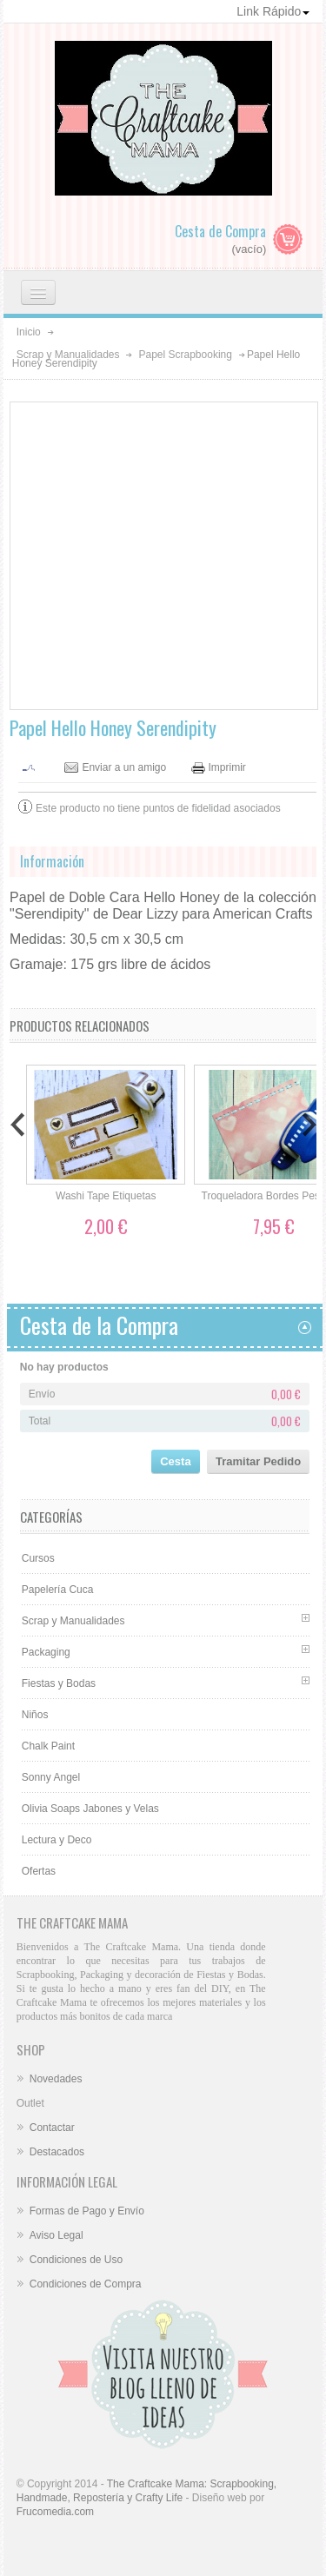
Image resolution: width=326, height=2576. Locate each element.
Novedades (56, 2079)
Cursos (38, 1558)
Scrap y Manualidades (68, 354)
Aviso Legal (56, 2235)
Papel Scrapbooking (184, 354)
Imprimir (227, 767)
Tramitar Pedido (258, 1461)
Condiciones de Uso (76, 2260)
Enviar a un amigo (124, 767)
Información (52, 861)
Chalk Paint (48, 1746)
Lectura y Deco (57, 1840)
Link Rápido (272, 11)
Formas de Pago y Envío (87, 2211)
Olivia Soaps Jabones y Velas (90, 1809)
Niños (35, 1715)
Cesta (175, 1461)
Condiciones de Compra (86, 2284)
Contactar (52, 2127)
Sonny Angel (51, 1777)
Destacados (57, 2152)
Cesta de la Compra (99, 1325)
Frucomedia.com (55, 2512)
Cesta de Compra (220, 231)
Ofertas (39, 1871)
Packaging (46, 1652)
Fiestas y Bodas (59, 1683)
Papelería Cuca (58, 1589)
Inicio (29, 332)
